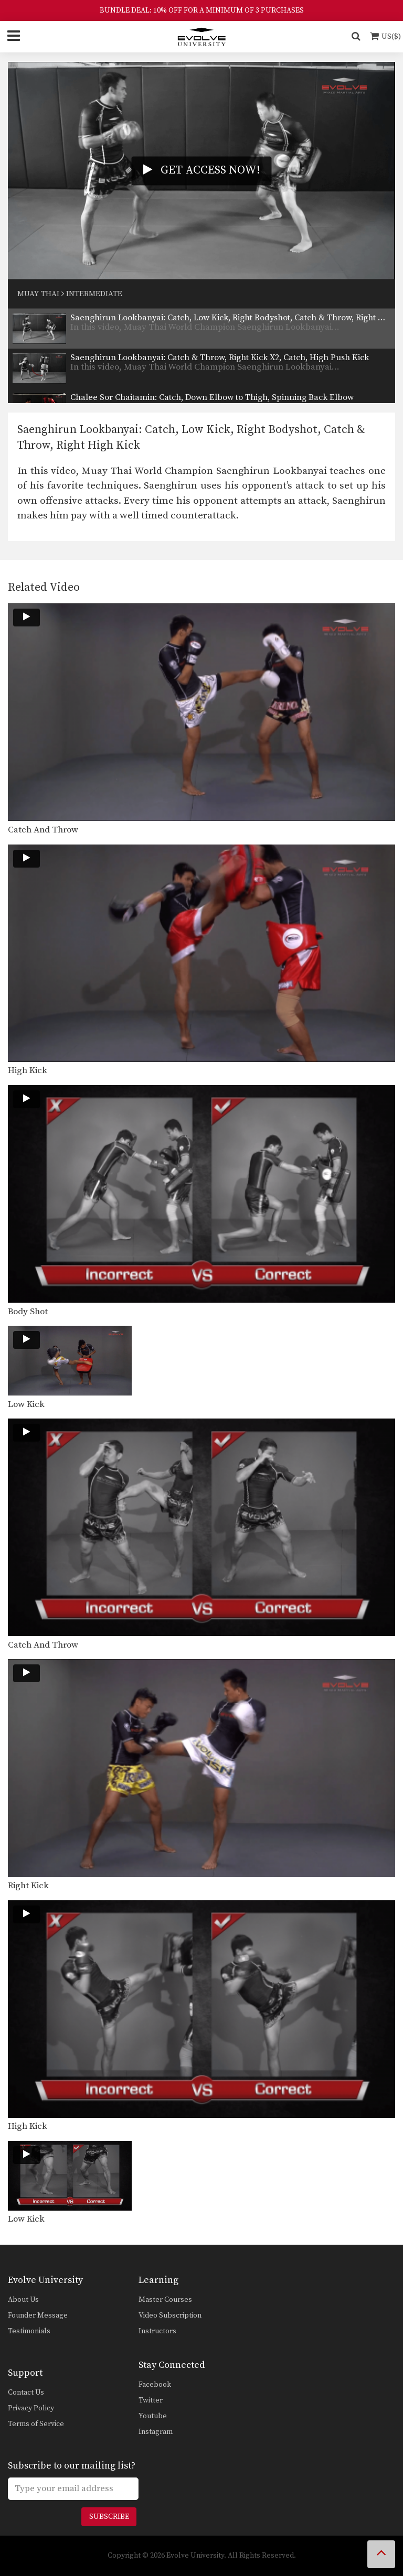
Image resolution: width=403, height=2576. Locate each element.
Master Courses (165, 2299)
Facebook (155, 2384)
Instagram (156, 2432)
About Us (23, 2299)
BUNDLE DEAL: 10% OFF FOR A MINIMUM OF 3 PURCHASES (202, 10)
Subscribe (109, 2516)
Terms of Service (36, 2424)
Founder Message (38, 2315)
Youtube (153, 2416)
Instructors (157, 2331)
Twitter (151, 2400)
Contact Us (26, 2392)
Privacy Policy (31, 2408)
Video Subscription (170, 2315)
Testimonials (29, 2331)
